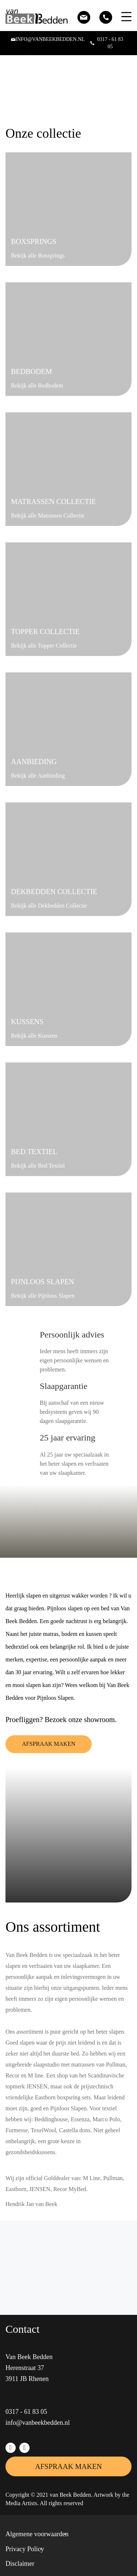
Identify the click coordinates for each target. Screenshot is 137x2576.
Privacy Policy (24, 2549)
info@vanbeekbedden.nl (37, 2422)
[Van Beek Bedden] (40, 16)
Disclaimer (19, 2563)
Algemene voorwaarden (36, 2534)
